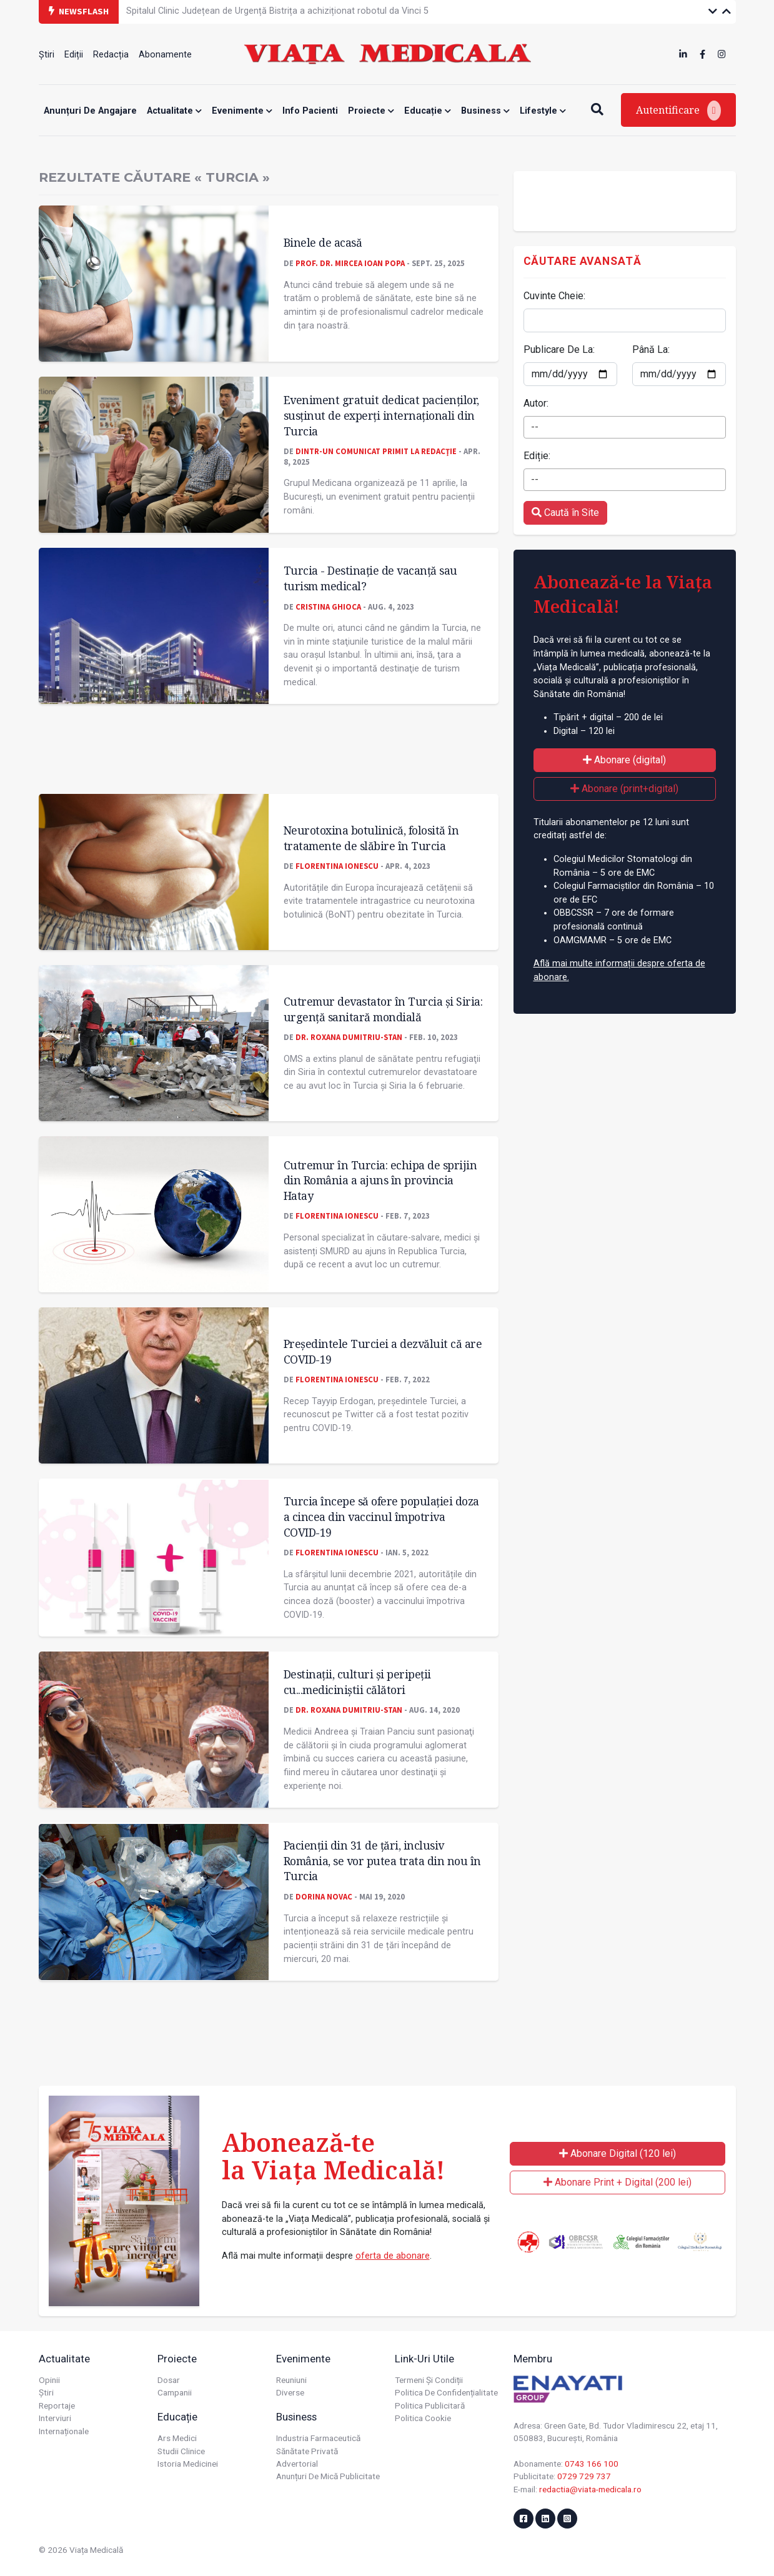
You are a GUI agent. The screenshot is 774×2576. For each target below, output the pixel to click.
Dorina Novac (323, 1896)
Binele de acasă (323, 242)
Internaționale (64, 2431)
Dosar (168, 2380)
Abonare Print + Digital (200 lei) (617, 2182)
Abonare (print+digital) (624, 789)
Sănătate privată (307, 2451)
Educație (427, 111)
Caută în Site (565, 512)
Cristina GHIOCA (328, 607)
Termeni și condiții (429, 2380)
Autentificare (678, 111)
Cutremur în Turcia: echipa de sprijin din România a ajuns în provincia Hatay (380, 1180)
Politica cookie (423, 2418)
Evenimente (242, 111)
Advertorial (297, 2464)
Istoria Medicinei (187, 2464)
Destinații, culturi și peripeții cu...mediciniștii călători (357, 1682)
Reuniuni (291, 2380)
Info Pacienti (310, 111)
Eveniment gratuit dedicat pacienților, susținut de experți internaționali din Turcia (381, 415)
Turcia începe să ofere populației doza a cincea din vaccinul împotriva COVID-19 (381, 1516)
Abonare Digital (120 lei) (617, 2153)
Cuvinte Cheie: (554, 296)
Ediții (73, 54)
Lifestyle (543, 111)
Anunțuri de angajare (90, 111)
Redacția (111, 54)
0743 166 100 (591, 2464)
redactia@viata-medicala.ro (590, 2489)
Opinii (49, 2380)
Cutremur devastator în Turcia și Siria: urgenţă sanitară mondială (383, 1009)
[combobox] (624, 427)
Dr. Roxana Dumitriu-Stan (348, 1037)
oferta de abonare (392, 2256)
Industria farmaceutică (318, 2438)
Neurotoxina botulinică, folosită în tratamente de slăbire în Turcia (371, 838)
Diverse (290, 2392)
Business (485, 111)
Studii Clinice (181, 2451)
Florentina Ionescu (337, 866)
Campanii (174, 2392)
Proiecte (371, 111)
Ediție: (536, 456)
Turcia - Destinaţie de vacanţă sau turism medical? (370, 578)
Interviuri (55, 2418)
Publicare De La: (559, 349)
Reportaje (57, 2405)
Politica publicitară (430, 2405)
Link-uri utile (424, 2358)
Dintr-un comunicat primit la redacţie (376, 451)
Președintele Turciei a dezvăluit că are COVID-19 (383, 1351)
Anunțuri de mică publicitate (328, 2476)
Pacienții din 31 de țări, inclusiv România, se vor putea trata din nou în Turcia (382, 1860)
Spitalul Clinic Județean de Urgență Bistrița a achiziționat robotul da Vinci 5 (277, 11)
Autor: (535, 403)
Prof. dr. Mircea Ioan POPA (350, 263)
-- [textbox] (534, 427)
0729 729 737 (584, 2476)
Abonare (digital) (624, 760)
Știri (46, 54)
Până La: (651, 349)
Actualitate (174, 111)
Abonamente (165, 54)
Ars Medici (177, 2438)
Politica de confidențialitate (446, 2392)
